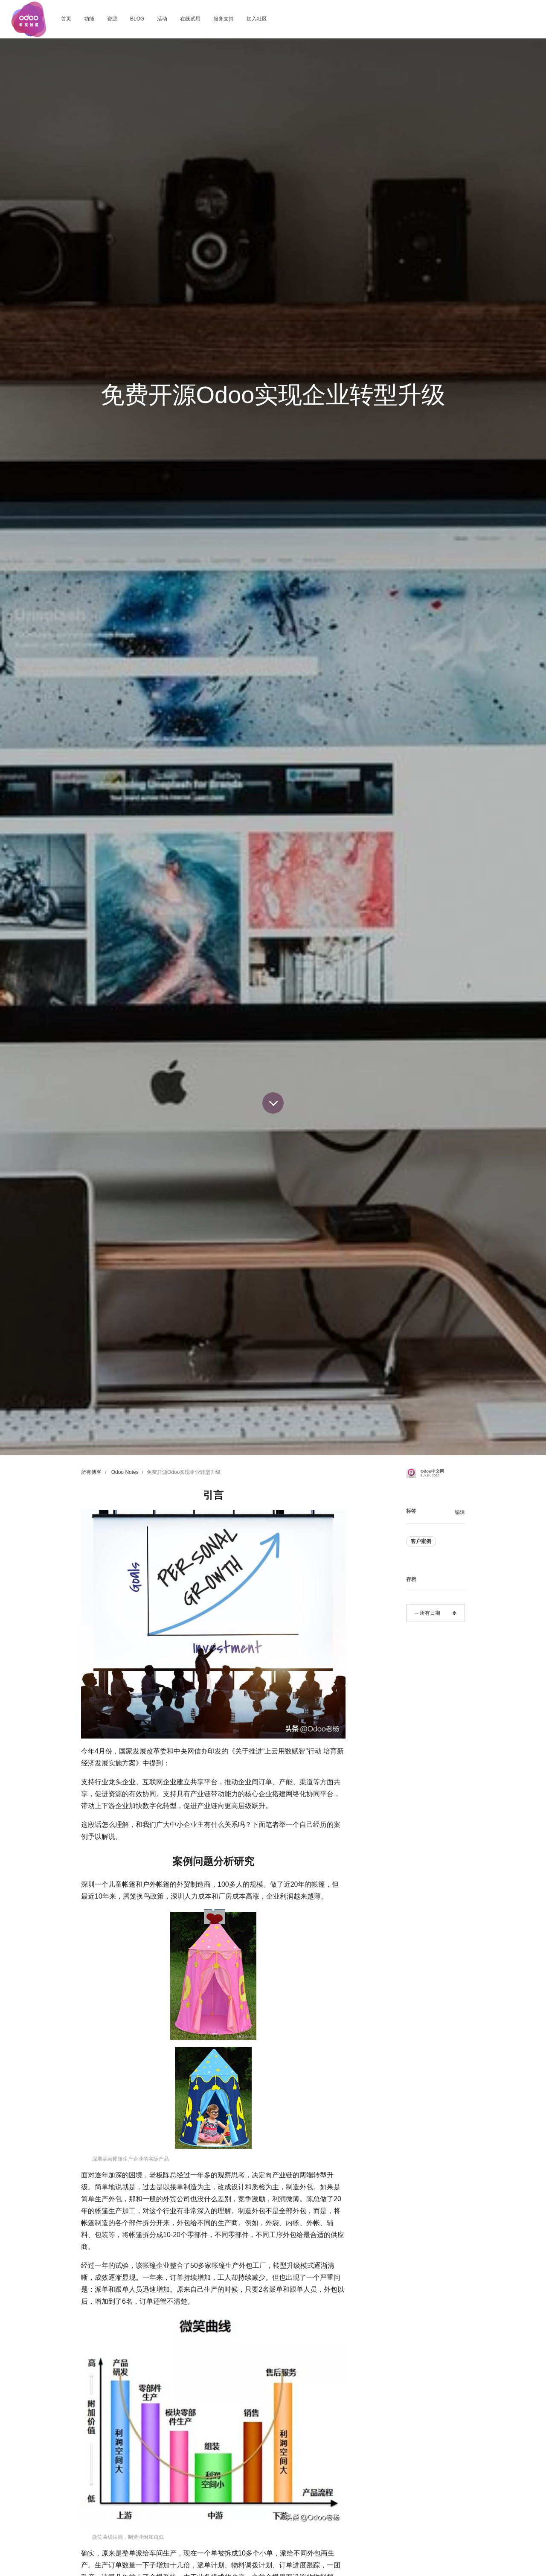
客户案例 (421, 1541)
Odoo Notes (125, 1472)
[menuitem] (66, 19)
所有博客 (91, 1472)
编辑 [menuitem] (460, 1512)
